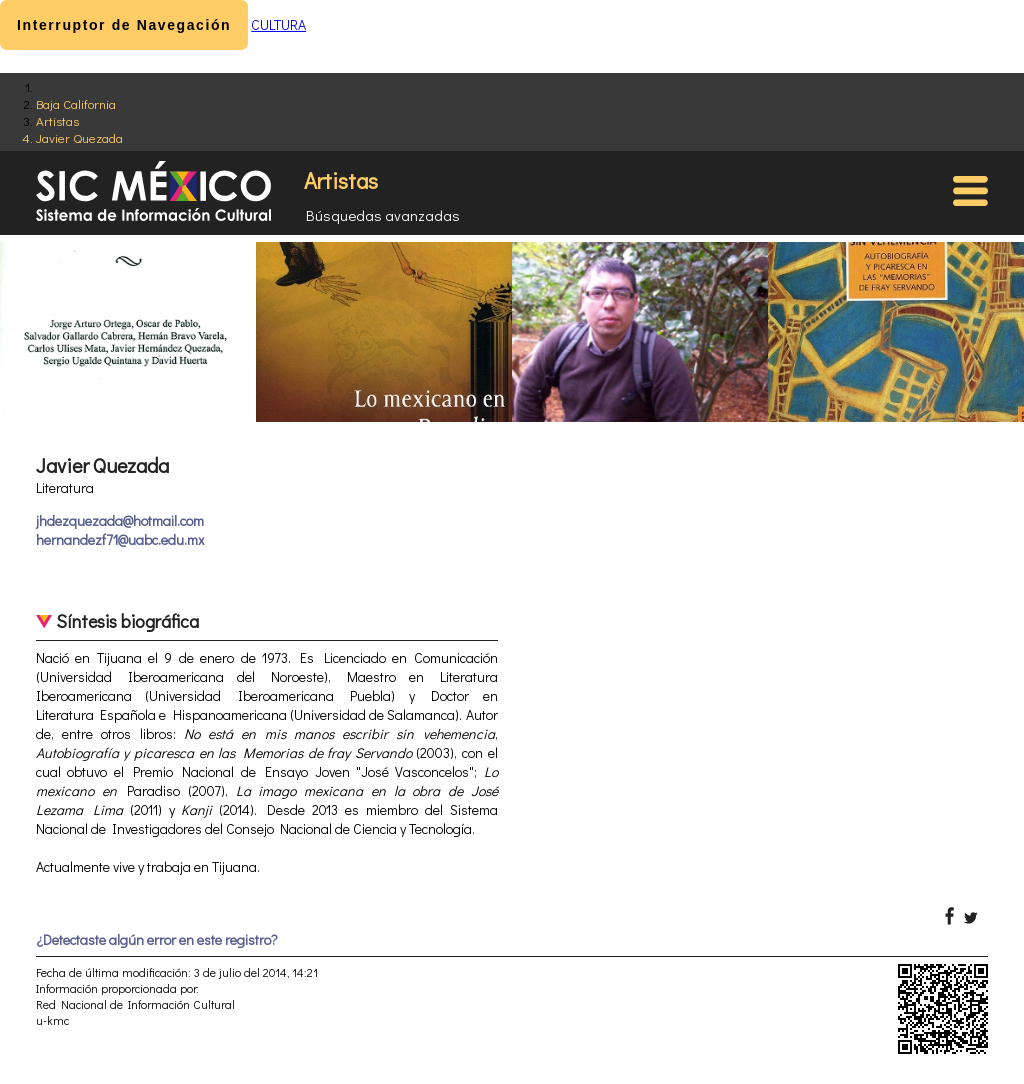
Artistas (57, 120)
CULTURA (278, 24)
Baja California (76, 103)
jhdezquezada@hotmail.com (120, 520)
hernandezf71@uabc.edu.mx (120, 539)
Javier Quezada (79, 137)
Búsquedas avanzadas (383, 215)
